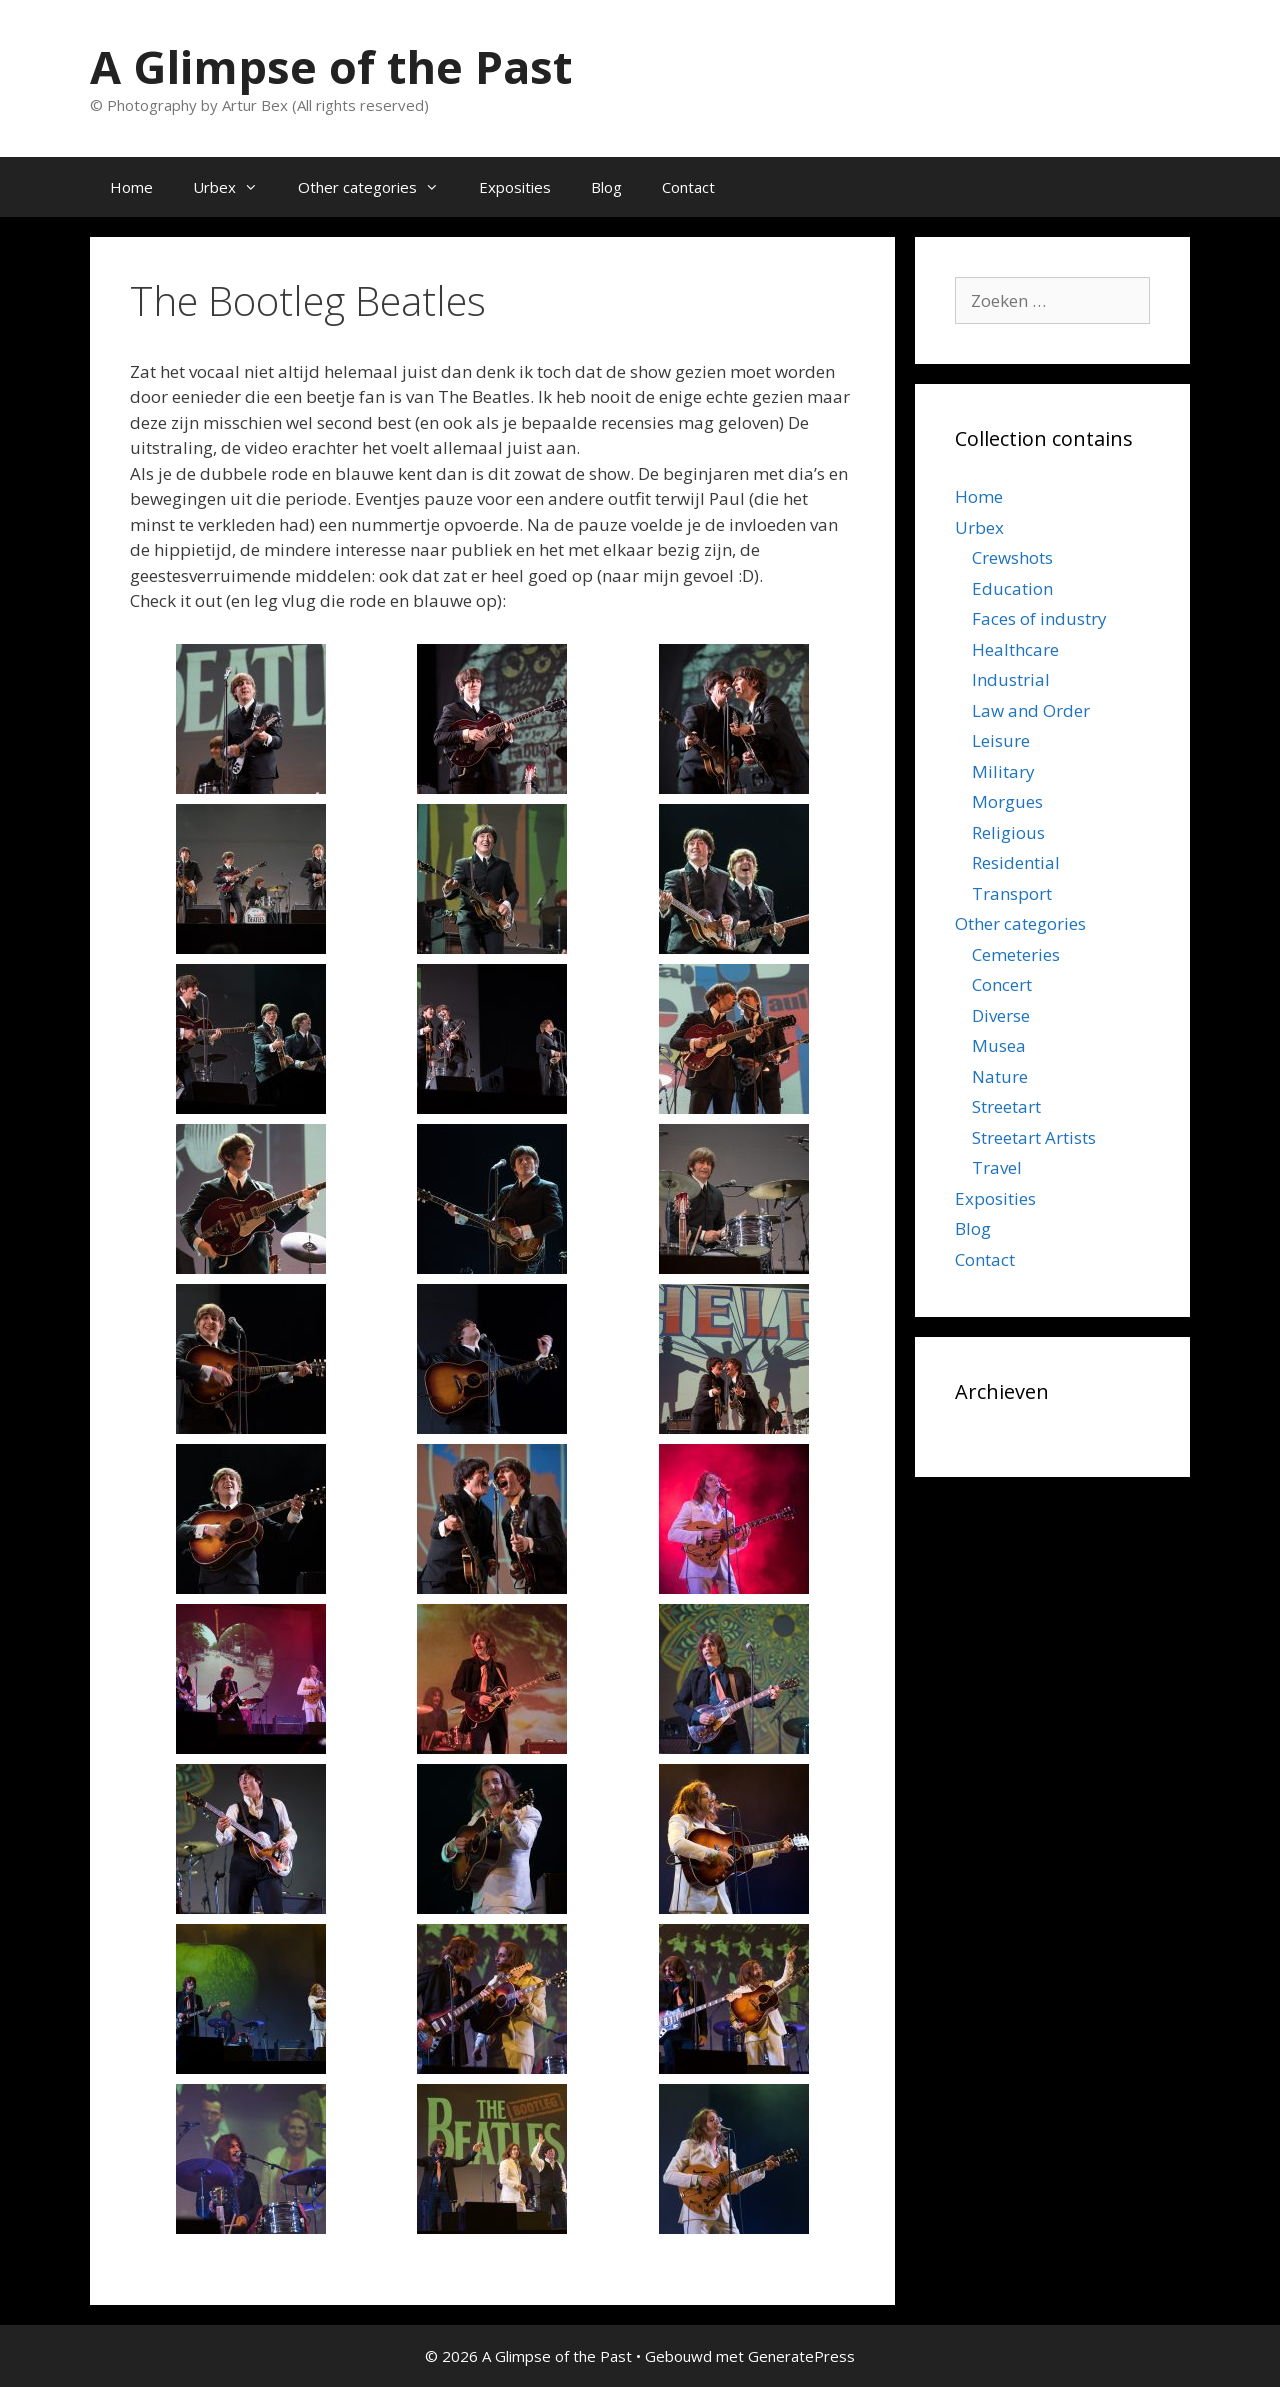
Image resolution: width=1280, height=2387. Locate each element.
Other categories (378, 187)
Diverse (1001, 1015)
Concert (1002, 984)
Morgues (1007, 801)
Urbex (235, 187)
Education (1012, 588)
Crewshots (1012, 557)
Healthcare (1015, 649)
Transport (1012, 893)
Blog (606, 187)
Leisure (1001, 740)
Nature (1000, 1076)
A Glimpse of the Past (331, 66)
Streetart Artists (1034, 1137)
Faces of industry (1039, 618)
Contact (688, 187)
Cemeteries (1016, 954)
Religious (1008, 832)
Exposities (515, 187)
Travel (997, 1167)
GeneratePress (801, 2356)
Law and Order (1031, 710)
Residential (1016, 862)
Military (1003, 771)
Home (131, 187)
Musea (999, 1045)
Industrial (1011, 679)
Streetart (1006, 1106)
